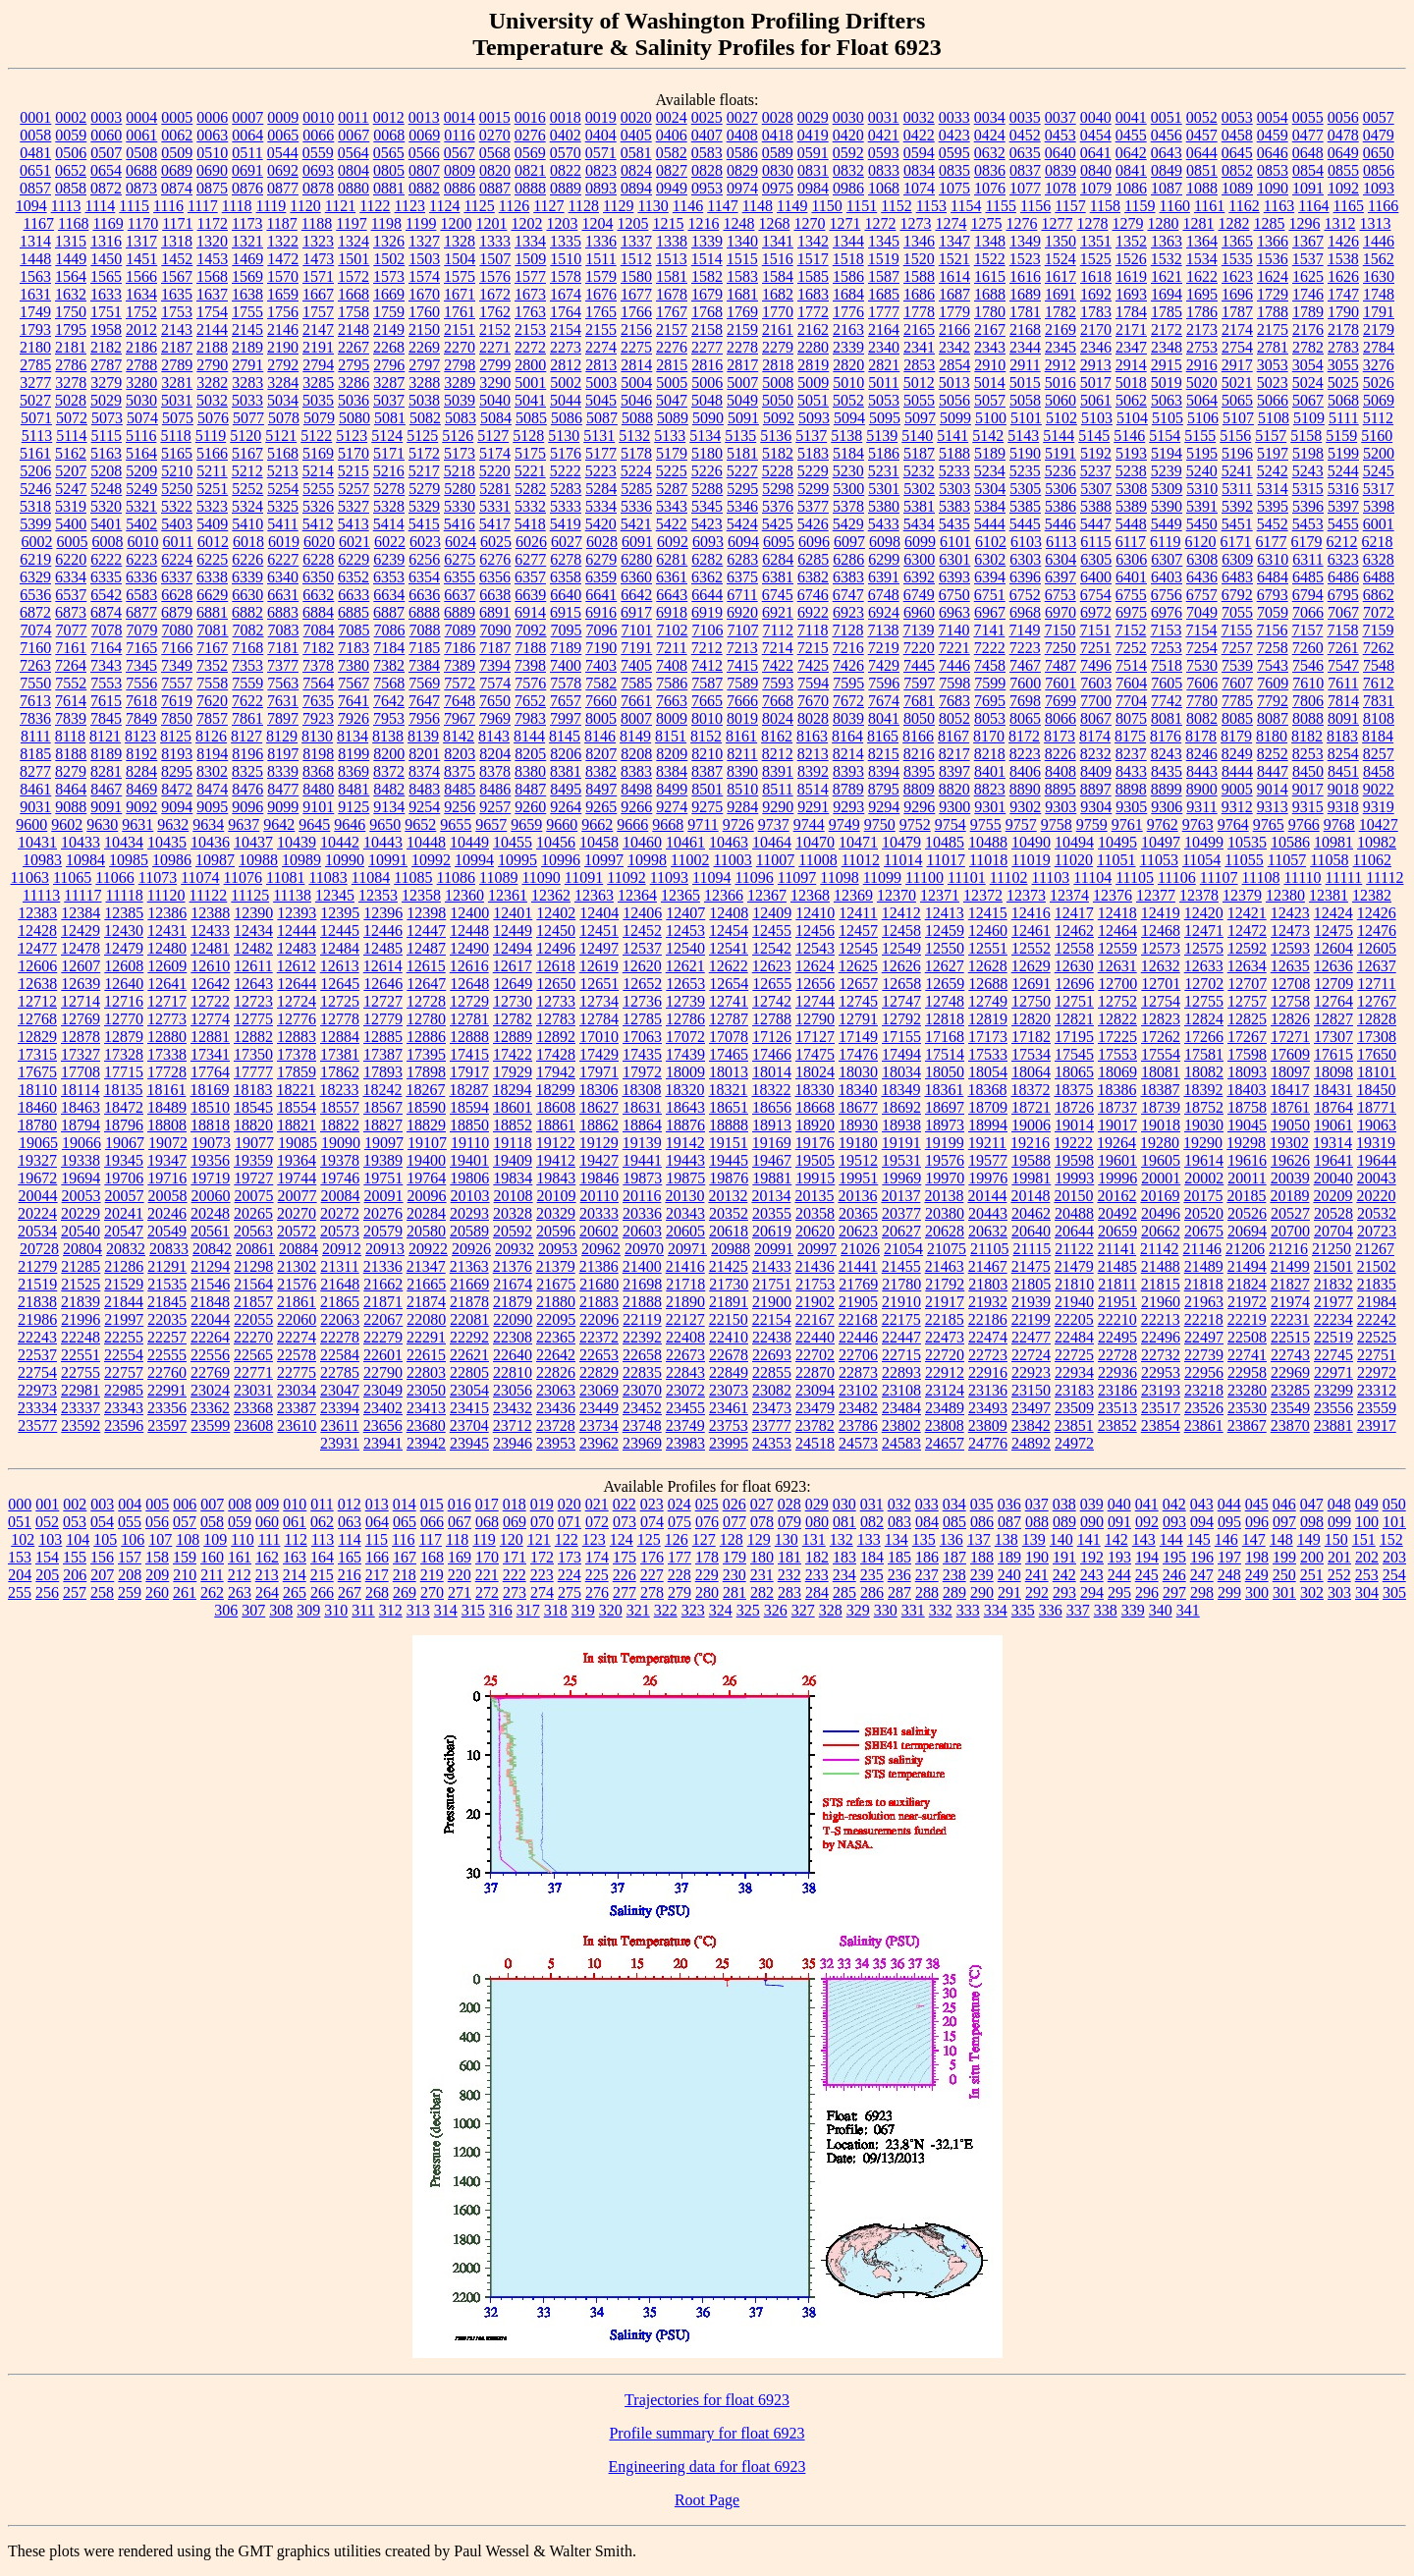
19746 (339, 1178)
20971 (687, 1248)
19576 (944, 1160)
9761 (1127, 824)
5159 (1341, 435)
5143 (1023, 435)
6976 (1166, 612)
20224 (37, 1213)
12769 (80, 1019)
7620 (212, 700)
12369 (853, 895)
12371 (939, 895)
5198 (1308, 453)
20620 (815, 1231)
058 (212, 1521)
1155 (1000, 205)
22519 (1333, 1337)
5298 (777, 488)
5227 (742, 471)
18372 (1030, 1089)
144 (1171, 1539)
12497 (599, 948)
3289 (459, 382)
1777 (883, 311)
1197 (351, 223)
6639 (530, 594)
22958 (1247, 1372)
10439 (296, 842)
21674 (512, 1284)
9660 (561, 824)
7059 (1272, 612)
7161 (70, 647)
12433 (210, 930)
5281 (495, 488)
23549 (1290, 1407)
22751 (1376, 1354)
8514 (813, 789)
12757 (1247, 1001)
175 (624, 1557)
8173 (1059, 736)
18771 (1376, 1107)
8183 (1342, 736)
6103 (1026, 541)
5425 (777, 524)
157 (129, 1557)
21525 (80, 1284)
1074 (919, 188)
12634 (1247, 966)
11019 (1030, 859)
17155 (901, 1036)
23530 (1247, 1407)
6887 (389, 612)
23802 (901, 1425)
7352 (212, 665)
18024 (815, 1072)
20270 (296, 1213)
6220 (70, 559)
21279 (37, 1266)
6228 (318, 559)
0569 (530, 152)
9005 (1237, 789)
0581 (636, 152)
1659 (283, 294)
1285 (1268, 223)
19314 (1332, 1142)
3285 (318, 382)
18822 (339, 1125)
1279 (1127, 223)
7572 (459, 683)
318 (556, 1610)
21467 (987, 1266)
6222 (106, 559)
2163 (848, 329)
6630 (247, 594)
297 (1174, 1592)
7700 (1096, 700)
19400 (426, 1160)
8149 (635, 736)
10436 (210, 842)
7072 (1378, 612)
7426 (848, 665)
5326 (318, 506)
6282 (707, 559)
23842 (1031, 1425)
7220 (919, 647)
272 (487, 1592)
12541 (728, 948)
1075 (954, 188)
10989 (301, 859)
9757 (1021, 824)
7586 (671, 683)
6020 (319, 541)
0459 (1272, 135)
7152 (1130, 630)
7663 (671, 700)
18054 (987, 1072)
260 (157, 1592)
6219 (35, 559)
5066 (1272, 400)
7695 (990, 700)
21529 (123, 1284)
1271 (844, 223)
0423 (954, 135)
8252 (1272, 753)
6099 (920, 541)
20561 (210, 1231)
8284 (141, 771)
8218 (990, 753)
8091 (1343, 718)
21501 (1333, 1266)
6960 (919, 612)
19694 (80, 1178)
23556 (1333, 1407)
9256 (459, 806)
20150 (1073, 1195)
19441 (642, 1160)
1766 (636, 311)
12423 (1290, 912)
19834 (512, 1178)
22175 (901, 1319)
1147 (722, 205)
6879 (176, 612)
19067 (124, 1142)
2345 (1060, 347)
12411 (858, 912)
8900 (1202, 789)
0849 (1166, 170)
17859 (296, 1072)
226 (624, 1574)
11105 (1134, 877)
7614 (70, 700)
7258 (1272, 647)
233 (817, 1574)
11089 (498, 877)
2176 (1308, 329)
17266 (1204, 1036)
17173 (987, 1036)
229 (707, 1574)
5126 (457, 435)
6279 (601, 559)
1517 (813, 258)
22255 (123, 1337)
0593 (883, 152)
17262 (1160, 1036)
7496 (1096, 665)
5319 (70, 506)
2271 (495, 347)
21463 (944, 1266)
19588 (1031, 1160)
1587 (883, 276)
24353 (771, 1443)
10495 (1117, 842)
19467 (771, 1160)
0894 (636, 188)
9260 (530, 806)
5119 (210, 435)
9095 (212, 806)
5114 (71, 435)
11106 (1177, 877)
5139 (881, 435)
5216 (389, 471)
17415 (469, 1054)
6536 (35, 594)
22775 (296, 1372)
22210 (1117, 1319)
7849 (141, 718)
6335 (106, 577)
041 (1147, 1504)
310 (336, 1610)
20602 (599, 1231)
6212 (1342, 541)
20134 (770, 1195)
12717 (167, 1001)
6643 (671, 594)
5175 (530, 453)
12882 (253, 1036)
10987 (215, 859)
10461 (685, 842)
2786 (70, 364)
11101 (967, 877)
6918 (671, 612)
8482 (389, 789)
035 (982, 1504)
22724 (1031, 1354)
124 (621, 1539)
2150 (424, 329)
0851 (1202, 170)
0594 (919, 152)
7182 (318, 647)
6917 (636, 612)
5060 (1060, 400)
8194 (212, 753)
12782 (512, 1019)
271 (459, 1592)
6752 (1025, 594)
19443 (685, 1160)
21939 (1031, 1301)
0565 (389, 152)
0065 (283, 135)
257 (74, 1592)
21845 (167, 1301)
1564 (70, 276)
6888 (424, 612)
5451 (1237, 524)
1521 (954, 258)
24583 (901, 1443)
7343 (106, 665)
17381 (339, 1054)
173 (569, 1557)
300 (1257, 1592)
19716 (167, 1178)
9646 (349, 824)
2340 (883, 347)
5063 (1166, 400)
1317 (141, 241)
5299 (813, 488)
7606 (1202, 683)
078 (762, 1521)
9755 (986, 824)
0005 (176, 117)
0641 (1096, 152)
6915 (565, 612)
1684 (848, 294)
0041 (1131, 117)
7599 (990, 683)
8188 (70, 753)
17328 (123, 1054)
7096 (602, 630)
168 (432, 1557)
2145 (247, 329)
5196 (1237, 453)
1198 (386, 223)
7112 (778, 630)
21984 (1376, 1301)
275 (569, 1592)
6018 (248, 541)
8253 (1308, 753)
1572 (353, 276)
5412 (318, 524)
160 (212, 1557)
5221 (530, 471)
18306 (598, 1089)
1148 (757, 205)
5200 (1378, 453)
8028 (813, 718)
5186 (883, 453)
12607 (80, 966)
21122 (1074, 1248)
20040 (1333, 1178)
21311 (339, 1266)
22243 (37, 1337)
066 (432, 1521)
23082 (771, 1390)
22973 (37, 1390)
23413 (426, 1407)
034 (954, 1504)
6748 (883, 594)
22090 (512, 1319)
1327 (424, 241)
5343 (671, 506)
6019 (283, 541)
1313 (1374, 223)
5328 (389, 506)
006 (184, 1504)
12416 (1031, 912)
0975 (777, 188)
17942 (555, 1072)
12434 (253, 930)
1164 (1313, 205)
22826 (555, 1372)
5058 (1025, 400)
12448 (469, 930)
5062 (1131, 400)
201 (1339, 1557)
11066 (114, 877)
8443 (1202, 771)
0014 (459, 117)
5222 (565, 471)
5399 (35, 524)
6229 (353, 559)
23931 (339, 1443)
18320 (684, 1089)
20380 (944, 1213)
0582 (671, 152)
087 (1009, 1521)
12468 (1160, 930)
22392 (642, 1337)
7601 (1060, 683)
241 (1037, 1574)
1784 (1131, 311)
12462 (1074, 930)
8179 (1236, 736)
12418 (1117, 912)
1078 (1060, 188)
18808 (167, 1125)
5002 (565, 382)
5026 (1378, 382)
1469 (247, 258)
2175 (1272, 329)
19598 (1074, 1160)
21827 (1290, 1284)
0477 (1308, 135)
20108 (513, 1195)
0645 (1237, 152)
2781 (1272, 347)
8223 (1025, 753)
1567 (176, 276)
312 (391, 1610)
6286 (848, 559)
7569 (424, 683)
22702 (815, 1354)
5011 (883, 382)
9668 (667, 824)
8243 (1166, 753)
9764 (1233, 824)
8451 (1343, 771)
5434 (919, 524)
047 (1312, 1504)
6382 (813, 577)
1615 (990, 276)
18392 (1203, 1089)
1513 (671, 258)
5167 (247, 453)
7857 (212, 718)
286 (872, 1592)
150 (1336, 1539)
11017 (945, 859)
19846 (599, 1178)
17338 (167, 1054)
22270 (253, 1337)
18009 (685, 1072)
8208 (636, 753)
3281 (176, 382)
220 (459, 1574)
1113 (66, 205)
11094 (711, 877)
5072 (71, 418)
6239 (389, 559)
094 (1202, 1521)
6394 (990, 577)
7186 (459, 647)
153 (19, 1557)
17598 (1247, 1054)
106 (132, 1539)
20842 (212, 1248)
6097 (849, 541)
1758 (353, 311)
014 (404, 1504)
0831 (813, 170)
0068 (389, 135)
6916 (601, 612)
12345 (334, 895)
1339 (707, 241)
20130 (684, 1195)
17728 (167, 1072)
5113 (37, 435)
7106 (708, 630)
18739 (1160, 1107)
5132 (634, 435)
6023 (425, 541)
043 (1202, 1504)
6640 (565, 594)
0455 (1131, 135)
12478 (80, 948)
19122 (555, 1142)
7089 (460, 630)
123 (594, 1539)
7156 (1271, 630)
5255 (318, 488)
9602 (66, 824)
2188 (212, 347)
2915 (1166, 364)
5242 (1272, 471)
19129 (599, 1142)
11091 (584, 877)
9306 (1166, 806)
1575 (459, 276)
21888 (642, 1301)
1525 (1096, 258)
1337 (636, 241)
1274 (950, 223)
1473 (318, 258)
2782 (1308, 347)
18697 (944, 1107)
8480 (318, 789)
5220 (495, 471)
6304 (1060, 559)
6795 (1343, 594)
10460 (642, 842)
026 (734, 1504)
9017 (1308, 789)
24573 (858, 1443)
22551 (80, 1354)
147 (1254, 1539)
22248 (80, 1337)
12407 (685, 912)
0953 (707, 188)
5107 (1238, 418)
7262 (1378, 647)
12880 (167, 1036)
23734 (599, 1425)
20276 (383, 1213)
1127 (548, 205)
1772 (813, 311)
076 (707, 1521)
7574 (495, 683)
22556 (210, 1354)
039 (1092, 1504)
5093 (814, 418)
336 (1050, 1610)
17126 (771, 1036)
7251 (1096, 647)
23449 (599, 1407)
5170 (353, 453)
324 (721, 1610)
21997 (123, 1319)
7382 (389, 665)
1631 (35, 294)
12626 (901, 966)
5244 (1343, 471)
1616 (1025, 276)
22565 (253, 1354)
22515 (1290, 1337)
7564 (318, 683)
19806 (469, 1178)
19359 (253, 1160)
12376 (1112, 895)
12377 (1155, 895)
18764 (1333, 1107)
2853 (919, 364)
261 (184, 1592)
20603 (642, 1231)
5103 (1097, 418)
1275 (986, 223)
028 (789, 1504)
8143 (494, 736)
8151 (670, 736)
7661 (636, 700)
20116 (642, 1195)
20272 (339, 1213)
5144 (1058, 435)
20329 (555, 1213)
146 (1226, 1539)
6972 (1096, 612)
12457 (858, 930)
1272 (880, 223)
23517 (1160, 1407)
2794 (318, 364)
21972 (1247, 1301)
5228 (777, 471)
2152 (495, 329)
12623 (771, 966)
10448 (426, 842)
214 (294, 1574)
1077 (1025, 188)
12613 (339, 966)
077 (734, 1521)
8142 (458, 736)
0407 (707, 135)
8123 (140, 736)
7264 (70, 665)
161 (239, 1557)
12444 (296, 930)
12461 (1031, 930)
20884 (298, 1248)
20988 (730, 1248)
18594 (469, 1107)
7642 (389, 700)
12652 (642, 983)
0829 (742, 170)
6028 (602, 541)
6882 (247, 612)
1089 (1237, 188)
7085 (354, 630)
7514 (1131, 665)
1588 (919, 276)
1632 (70, 294)
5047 (671, 400)
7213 (742, 647)
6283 (742, 559)
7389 (459, 665)
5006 (707, 382)
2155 (601, 329)
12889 (512, 1036)
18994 (987, 1125)
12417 (1074, 912)
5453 (1308, 524)
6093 (708, 541)
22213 (1160, 1319)
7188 (530, 647)
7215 (813, 647)
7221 (954, 647)
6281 (671, 559)
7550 (35, 683)
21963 (1204, 1301)
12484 (339, 948)
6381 (777, 577)
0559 (318, 152)
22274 (296, 1337)
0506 (70, 152)
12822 (1117, 1019)
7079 (142, 630)
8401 (990, 771)
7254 (1202, 647)
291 (1009, 1592)
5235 (1025, 471)
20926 (471, 1248)
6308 (1202, 559)
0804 (353, 170)
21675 (555, 1284)
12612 (296, 966)
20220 (1375, 1195)
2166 (954, 329)
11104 (1092, 877)
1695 (1202, 294)
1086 (1131, 188)
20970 (644, 1248)
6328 (1378, 559)
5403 (176, 524)
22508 (1247, 1337)
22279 (383, 1337)
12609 (167, 966)
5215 (353, 471)
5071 (36, 418)
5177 (601, 453)
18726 (1074, 1107)
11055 (1243, 859)
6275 (459, 559)
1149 (792, 205)
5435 (954, 524)
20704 (1333, 1231)
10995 (517, 859)
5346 (742, 506)
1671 (459, 294)
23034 (296, 1390)
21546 (210, 1284)
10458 (599, 842)
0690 (212, 170)
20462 (1031, 1213)
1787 (1237, 311)
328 (831, 1610)
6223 (141, 559)
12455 (771, 930)
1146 (688, 205)
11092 (626, 877)
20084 (340, 1195)
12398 (426, 912)
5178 (636, 453)
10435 (167, 842)
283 (789, 1592)
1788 (1272, 311)
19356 (210, 1160)
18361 (943, 1089)
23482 (858, 1407)
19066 (81, 1142)
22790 (383, 1372)
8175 (1130, 736)
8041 (883, 718)
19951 (858, 1178)
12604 (1333, 948)
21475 (1031, 1266)
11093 (669, 877)
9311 (1201, 806)
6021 (354, 541)
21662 (383, 1284)
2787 (106, 364)
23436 (555, 1407)
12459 (944, 930)
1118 (237, 205)
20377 (901, 1213)
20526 (1247, 1213)
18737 (1117, 1107)
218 (404, 1574)
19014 (1074, 1125)
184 (872, 1557)
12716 (123, 1001)
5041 (530, 400)
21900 (771, 1301)
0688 (141, 170)
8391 (777, 771)
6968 (1025, 612)
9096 (247, 806)
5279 (424, 488)
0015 (495, 117)
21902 (815, 1301)
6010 (142, 541)
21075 (946, 1248)
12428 (37, 930)
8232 (1096, 753)
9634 (208, 824)
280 (707, 1592)
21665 (426, 1284)
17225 (1117, 1036)
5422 (671, 524)
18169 (209, 1089)
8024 (777, 718)
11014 (903, 859)
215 (322, 1574)
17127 (815, 1036)
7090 (496, 630)
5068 (1343, 400)
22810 (512, 1372)
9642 (279, 824)
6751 (990, 594)
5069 (1378, 400)
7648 (459, 700)
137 (979, 1539)
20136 (857, 1195)
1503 (424, 258)
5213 (283, 471)
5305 (1025, 488)
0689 (176, 170)
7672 (848, 700)
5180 (707, 453)
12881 (210, 1036)
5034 (283, 400)
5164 (141, 453)
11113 (41, 895)
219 (432, 1574)
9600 (31, 824)
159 (184, 1557)
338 (1105, 1610)
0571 (601, 152)
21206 (1245, 1248)
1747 (1343, 294)
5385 (1025, 506)
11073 (157, 877)
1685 (883, 294)
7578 (565, 683)
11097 (797, 877)
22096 (599, 1319)
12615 (426, 966)
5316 (1343, 488)
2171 (1131, 329)
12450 (555, 930)
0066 (318, 135)
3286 (353, 382)
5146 (1129, 435)
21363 (469, 1266)
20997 (817, 1248)
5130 (563, 435)
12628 (987, 966)
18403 (1246, 1089)
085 (954, 1521)
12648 (469, 983)
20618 (728, 1231)
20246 (167, 1213)
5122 (316, 435)
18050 (944, 1072)
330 (885, 1610)
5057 (990, 400)
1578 (565, 276)
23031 (253, 1390)
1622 (1202, 276)
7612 (1378, 683)
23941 (383, 1443)
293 (1064, 1592)
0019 (601, 117)
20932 (514, 1248)
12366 (723, 895)
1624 (1272, 276)
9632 (173, 824)
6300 (919, 559)
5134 (705, 435)
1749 (35, 311)
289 (954, 1592)
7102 (672, 630)
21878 (469, 1301)
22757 (123, 1372)
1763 (530, 311)
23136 (987, 1390)
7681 (919, 700)
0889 (565, 188)
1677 (636, 294)
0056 (1343, 117)
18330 (814, 1089)
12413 (944, 912)
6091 (637, 541)
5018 (1131, 382)
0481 (35, 152)
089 (1064, 1521)
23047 (339, 1390)
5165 (176, 453)
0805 (389, 170)
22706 (858, 1354)
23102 (858, 1390)
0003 (106, 117)
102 (22, 1539)
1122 (374, 205)
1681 (742, 294)
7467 (1025, 665)
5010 (848, 382)
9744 (809, 824)
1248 (738, 223)
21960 (1160, 1301)
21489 (1204, 1266)
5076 (213, 418)
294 (1092, 1592)
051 (19, 1521)
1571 (318, 276)
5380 (883, 506)
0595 (954, 152)
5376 (777, 506)
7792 (1272, 700)
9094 (176, 806)
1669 (389, 294)
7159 (1377, 630)
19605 (1160, 1160)
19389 (383, 1160)
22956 (1204, 1372)
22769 (210, 1372)
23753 (728, 1425)
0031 (883, 117)
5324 (247, 506)
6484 (1272, 577)
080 (817, 1521)
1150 (826, 205)
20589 (469, 1231)
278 (652, 1592)
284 (817, 1592)
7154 (1201, 630)
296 (1147, 1592)
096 (1257, 1521)
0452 (1025, 135)
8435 (1166, 771)
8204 (495, 753)
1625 (1308, 276)
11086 (456, 877)
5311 (1237, 488)
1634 (141, 294)
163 (294, 1557)
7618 (141, 700)
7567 (353, 683)
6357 (530, 577)
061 (294, 1521)
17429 (599, 1054)
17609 (1290, 1054)
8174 (1095, 736)
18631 (642, 1107)
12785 (642, 1019)
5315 (1308, 488)
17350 (253, 1054)
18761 (1290, 1107)
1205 (632, 223)
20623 (858, 1231)
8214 (848, 753)
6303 (1025, 559)
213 (267, 1574)
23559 (1376, 1407)
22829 (599, 1372)
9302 (1025, 806)
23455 (685, 1407)
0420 (848, 135)
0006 (212, 117)
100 (1367, 1521)
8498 (636, 789)
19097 (384, 1142)
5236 (1060, 471)
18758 (1247, 1107)
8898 (1131, 789)
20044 (38, 1195)
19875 (685, 1178)
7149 (1024, 630)
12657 (858, 983)
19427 (599, 1160)
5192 (1096, 453)
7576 (530, 683)
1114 (99, 205)
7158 (1342, 630)
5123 (351, 435)
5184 (848, 453)
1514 (707, 258)
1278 (1092, 223)
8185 (35, 753)
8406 (1025, 771)
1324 (353, 241)
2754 (1237, 347)
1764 (565, 311)
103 (50, 1539)
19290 (1203, 1142)
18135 (122, 1089)
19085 (297, 1142)
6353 (389, 577)
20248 (210, 1213)
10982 (1376, 842)
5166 (212, 453)
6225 (212, 559)
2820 (848, 364)
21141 (1117, 1248)
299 (1229, 1592)
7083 (283, 630)
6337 (176, 577)
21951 (1117, 1301)
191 (1064, 1557)
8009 (671, 718)
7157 (1307, 630)
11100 (924, 877)
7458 (990, 665)
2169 (1060, 329)
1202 (526, 223)
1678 (671, 294)
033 (927, 1504)
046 (1284, 1504)
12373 (1026, 895)
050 (1394, 1504)
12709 (1333, 983)
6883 (283, 612)
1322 (283, 241)
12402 (555, 912)
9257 (495, 806)
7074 (36, 630)
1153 (931, 205)
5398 (1378, 506)
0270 (495, 135)
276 (597, 1592)
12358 (421, 895)
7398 (530, 665)
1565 (106, 276)
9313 (1272, 806)
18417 (1289, 1089)
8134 (352, 736)
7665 (707, 700)
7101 (637, 630)
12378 (1199, 895)
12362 (551, 895)
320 (611, 1610)
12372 (983, 895)
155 (74, 1557)
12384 (80, 912)
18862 (599, 1125)
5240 (1202, 471)
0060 (106, 135)
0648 (1308, 152)
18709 (987, 1107)
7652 (530, 700)
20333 (599, 1213)
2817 (742, 364)
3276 (1378, 364)
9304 (1096, 806)
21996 (80, 1319)
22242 (1376, 1319)
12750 (1031, 1001)
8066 (1060, 718)
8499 (671, 789)
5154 (1164, 435)
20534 (37, 1231)
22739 (1204, 1354)
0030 (848, 117)
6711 (742, 594)
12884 (339, 1036)
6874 (106, 612)
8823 (990, 789)
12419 (1160, 912)
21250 (1331, 1248)
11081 (285, 877)
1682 (777, 294)
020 (569, 1504)
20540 (80, 1231)
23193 (1160, 1390)
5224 (636, 471)
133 (869, 1539)
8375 (459, 771)
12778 (339, 1019)
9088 (70, 806)
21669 (469, 1284)
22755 (80, 1372)
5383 (954, 506)
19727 (253, 1178)
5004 (636, 382)
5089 (672, 418)
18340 (857, 1089)
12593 (1290, 948)
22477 (1031, 1337)
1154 (966, 205)
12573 (1160, 948)
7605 (1166, 683)
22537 (37, 1354)
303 (1339, 1592)
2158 (707, 329)
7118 (812, 630)
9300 (954, 806)
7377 (283, 665)
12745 (858, 1001)
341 (1188, 1610)
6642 (636, 594)
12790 (815, 1019)
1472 (283, 258)
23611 (339, 1425)
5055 (919, 400)
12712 (37, 1001)
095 (1229, 1521)
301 (1284, 1592)
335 (1023, 1610)
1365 (1237, 241)
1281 (1198, 223)
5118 (175, 435)
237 (927, 1574)
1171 (177, 223)
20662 (1160, 1231)
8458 (1378, 771)
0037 (1060, 117)
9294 (883, 806)
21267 (1374, 1248)
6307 (1166, 559)
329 (858, 1610)
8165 (882, 736)
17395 (426, 1054)
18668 (815, 1107)
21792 (944, 1284)
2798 (459, 364)
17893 (383, 1072)
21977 (1333, 1301)
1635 (176, 294)
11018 (988, 859)
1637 (212, 294)
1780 (990, 311)
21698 (642, 1284)
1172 (212, 223)
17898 (426, 1072)
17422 (512, 1054)
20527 (1290, 1213)
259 (129, 1592)
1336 (601, 241)
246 (1174, 1574)
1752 (141, 311)
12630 (1074, 966)
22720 (944, 1354)
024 (679, 1504)
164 (322, 1557)
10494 (1074, 842)
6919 (707, 612)
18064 (1031, 1072)
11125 (250, 895)
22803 (426, 1372)
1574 (424, 276)
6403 (1166, 577)
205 (47, 1574)
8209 (671, 753)
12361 (507, 895)
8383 (636, 771)
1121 (340, 205)
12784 (599, 1019)
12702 (1204, 983)
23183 (1074, 1390)
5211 (211, 471)
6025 (496, 541)
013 (377, 1504)
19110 (470, 1142)
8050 (919, 718)
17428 (555, 1054)
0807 (424, 170)
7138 (882, 630)
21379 (555, 1266)
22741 (1247, 1354)
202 (1367, 1557)
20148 (1030, 1195)
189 (1009, 1557)
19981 (1031, 1178)
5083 (460, 418)
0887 (495, 188)
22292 (469, 1337)
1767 (671, 311)
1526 (1131, 258)
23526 (1204, 1407)
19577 (987, 1160)
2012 (141, 329)
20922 (428, 1248)
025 (707, 1504)
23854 (1160, 1425)
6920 (742, 612)
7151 (1095, 630)
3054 (1308, 364)
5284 (601, 488)
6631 (283, 594)
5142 (988, 435)
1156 (1035, 205)
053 (74, 1521)
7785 (1237, 700)
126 (676, 1539)
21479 (1074, 1266)
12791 (858, 1019)
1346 (919, 241)
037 (1037, 1504)
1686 (919, 294)
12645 (339, 983)
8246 (1202, 753)
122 (566, 1539)
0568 (495, 152)
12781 (469, 1019)
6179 (1307, 541)
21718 (685, 1284)
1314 (35, 241)
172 (542, 1557)
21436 (815, 1266)
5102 (1061, 418)
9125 (353, 806)
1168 (73, 223)
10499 (1204, 842)
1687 (954, 294)
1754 (212, 311)
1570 (283, 276)
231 (762, 1574)
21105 (989, 1248)
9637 (243, 824)
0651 (35, 170)
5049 (742, 400)
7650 (495, 700)
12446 (383, 930)
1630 (1378, 276)
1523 (1025, 258)
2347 (1131, 347)
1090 (1272, 188)
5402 (141, 524)
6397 (1060, 577)
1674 (565, 294)
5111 (1344, 418)
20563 (253, 1231)
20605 (685, 1231)
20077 (297, 1195)
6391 (883, 577)
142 (1116, 1539)
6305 (1096, 559)
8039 (848, 718)
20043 (1376, 1178)
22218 (1204, 1319)
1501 (353, 258)
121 (539, 1539)
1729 (1272, 294)
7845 (106, 718)
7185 (424, 647)
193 (1119, 1557)
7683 (954, 700)
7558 (212, 683)
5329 (424, 506)
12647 (426, 983)
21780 (901, 1284)
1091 (1308, 188)
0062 (176, 135)
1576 (495, 276)
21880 (555, 1301)
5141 (952, 435)
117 (430, 1539)
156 (102, 1557)
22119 (642, 1319)
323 (693, 1610)
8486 (495, 789)
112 (295, 1539)
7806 (1308, 700)
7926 (353, 718)
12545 (858, 948)
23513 (1117, 1407)
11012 (861, 859)
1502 (389, 258)
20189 (1289, 1195)
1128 (584, 205)
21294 (210, 1266)
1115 (134, 205)
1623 (1237, 276)
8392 (813, 771)
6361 (671, 577)
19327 (37, 1160)
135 (924, 1539)
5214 (318, 471)
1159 (1139, 205)
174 (597, 1557)
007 (212, 1504)
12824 (1204, 1019)
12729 (469, 1001)
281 (734, 1592)
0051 (1166, 117)
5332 (530, 506)
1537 (1308, 258)
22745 (1333, 1354)
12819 (987, 1019)
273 (514, 1592)
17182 (1031, 1036)
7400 (565, 665)
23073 (728, 1390)
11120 (166, 895)
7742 (1166, 700)
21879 (512, 1301)
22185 (944, 1319)
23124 (944, 1390)
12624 (815, 966)
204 (19, 1574)
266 (322, 1592)
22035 (167, 1319)
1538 (1343, 258)
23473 (771, 1407)
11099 (882, 877)
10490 (1031, 842)
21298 (253, 1266)
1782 (1060, 311)
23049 (383, 1390)
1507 (495, 258)
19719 (210, 1178)
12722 (210, 1001)
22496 (1160, 1337)
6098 (884, 541)
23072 (685, 1390)
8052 (954, 718)
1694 (1166, 294)
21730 (728, 1284)
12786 (685, 1019)
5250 (176, 488)
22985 (123, 1390)
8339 (283, 771)
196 (1202, 1557)
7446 (954, 665)
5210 (176, 471)
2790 (212, 364)
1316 (106, 241)
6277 (530, 559)
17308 (1376, 1036)
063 (349, 1521)
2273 (565, 347)
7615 (106, 700)
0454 (1096, 135)
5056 (954, 400)
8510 (742, 789)
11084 (371, 877)
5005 (671, 382)
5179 (671, 453)
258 (102, 1592)
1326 (389, 241)
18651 (728, 1107)
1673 (530, 294)
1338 (671, 241)
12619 (599, 966)
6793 (1272, 594)
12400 (469, 912)
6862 (1378, 594)
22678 (728, 1354)
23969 (642, 1443)
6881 (212, 612)
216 (349, 1574)
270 (432, 1592)
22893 (901, 1372)
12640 (123, 983)
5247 (70, 488)
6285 (813, 559)
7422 (777, 665)
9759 (1092, 824)
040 (1119, 1504)
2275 (636, 347)
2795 (353, 364)
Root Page (707, 2500)
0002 (70, 117)
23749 (685, 1425)
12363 (594, 895)
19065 (38, 1142)
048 (1339, 1504)
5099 (955, 418)
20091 (384, 1195)
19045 (1247, 1125)
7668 (777, 700)
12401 (512, 912)
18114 (80, 1089)
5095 (884, 418)
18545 (253, 1107)
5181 (742, 453)
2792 (283, 364)
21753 (815, 1284)
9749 (844, 824)
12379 (1242, 895)
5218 (459, 471)
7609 (1272, 683)
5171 (389, 453)
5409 (212, 524)
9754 (950, 824)
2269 (424, 347)
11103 (1051, 877)
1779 (954, 311)
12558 (1074, 948)
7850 (176, 718)
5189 (990, 453)
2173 (1202, 329)
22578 (296, 1354)
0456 (1166, 135)
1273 (915, 223)
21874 (426, 1301)
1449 (70, 258)
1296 (1304, 223)
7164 (106, 647)
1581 (671, 276)
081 (844, 1521)
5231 (883, 471)
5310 (1202, 488)
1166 (1383, 205)
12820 (1031, 1019)
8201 (424, 753)
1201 (491, 223)
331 (913, 1610)
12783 (555, 1019)
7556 (141, 683)
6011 (177, 541)
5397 (1343, 506)
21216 (1288, 1248)
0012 (389, 117)
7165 (141, 647)
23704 (469, 1425)
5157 (1270, 435)
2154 (565, 329)
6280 (636, 559)
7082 (248, 630)
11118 (123, 895)
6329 (35, 577)
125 (649, 1539)
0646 (1272, 152)
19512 (858, 1160)
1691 (1060, 294)
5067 (1308, 400)
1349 (1025, 241)
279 (679, 1592)
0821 (530, 170)
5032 (212, 400)
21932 (987, 1301)
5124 (387, 435)
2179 (1378, 329)
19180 (858, 1142)
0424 (990, 135)
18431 (1332, 1089)
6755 (1131, 594)
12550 (944, 948)
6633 (353, 594)
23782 (815, 1425)
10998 (647, 859)
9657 (491, 824)
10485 (944, 842)
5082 (425, 418)
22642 (555, 1354)
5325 (283, 506)
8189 (106, 753)
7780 (1202, 700)
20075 (254, 1195)
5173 (459, 453)
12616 (469, 966)
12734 (599, 1001)
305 (1394, 1592)
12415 (987, 912)
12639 (80, 983)
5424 (742, 524)
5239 (1166, 471)
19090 (340, 1142)
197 (1229, 1557)
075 (679, 1521)
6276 (495, 559)
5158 (1306, 435)
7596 (883, 683)
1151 (861, 205)
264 (267, 1592)
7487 (1060, 665)
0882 (424, 188)
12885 (383, 1036)
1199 (421, 223)
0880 (353, 188)
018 (514, 1504)
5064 (1202, 400)
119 (483, 1539)
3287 (389, 382)
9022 (1378, 789)
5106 (1203, 418)
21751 (771, 1284)
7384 (424, 665)
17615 (1333, 1054)
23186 (1117, 1390)
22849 (728, 1372)
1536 (1272, 258)
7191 (636, 647)
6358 (565, 577)
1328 (459, 241)
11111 (1344, 877)
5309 (1166, 488)
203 (1394, 1557)
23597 (167, 1425)
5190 (1025, 453)
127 (704, 1539)
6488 (1378, 577)
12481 (210, 948)
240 (1009, 1574)
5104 (1132, 418)
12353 (378, 895)
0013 (424, 117)
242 (1064, 1574)
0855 (1343, 170)
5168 (283, 453)
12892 (555, 1036)
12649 (512, 983)
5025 (1343, 382)
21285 (80, 1266)
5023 (1272, 382)
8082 (1202, 718)
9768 (1339, 824)
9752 (915, 824)
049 (1367, 1504)
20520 (1204, 1213)
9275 (707, 806)
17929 (512, 1072)
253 (1367, 1574)
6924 (883, 612)
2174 (1237, 329)
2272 (530, 347)
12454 (728, 930)
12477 (37, 948)
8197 (283, 753)
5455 (1343, 524)
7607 (1237, 683)
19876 (728, 1178)
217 (377, 1574)
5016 (1060, 382)
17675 (37, 1072)
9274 (671, 806)
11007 (775, 859)
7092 (531, 630)
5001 (530, 382)
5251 (212, 488)
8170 (989, 736)
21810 (1074, 1284)
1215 (667, 223)
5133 (669, 435)
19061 (1333, 1125)
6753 (1060, 594)
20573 (339, 1231)
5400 (70, 524)
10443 (383, 842)
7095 (566, 630)
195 (1174, 1557)
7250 (1060, 647)
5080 (354, 418)
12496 (555, 948)
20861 (255, 1248)
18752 (1204, 1107)
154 (47, 1557)
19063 (1376, 1125)
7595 (848, 683)
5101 (1026, 418)
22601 (383, 1354)
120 (511, 1539)
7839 (70, 718)
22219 (1247, 1319)
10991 (388, 859)
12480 (167, 948)
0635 (1025, 152)
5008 (777, 382)
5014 (990, 382)
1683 (813, 294)
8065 (1025, 718)
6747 (848, 594)
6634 (389, 594)
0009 (283, 117)
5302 (919, 488)
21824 (1247, 1284)
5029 (106, 400)
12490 (469, 948)
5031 (176, 400)
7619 (176, 700)
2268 (389, 347)
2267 (353, 347)
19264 (1116, 1142)
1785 (1166, 311)
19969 (901, 1178)
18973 (944, 1125)
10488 (987, 842)
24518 (815, 1443)
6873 (70, 612)
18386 (1116, 1089)
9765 (1268, 824)
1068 (883, 188)
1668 (353, 294)
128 (731, 1539)
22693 (771, 1354)
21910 (901, 1301)
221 (487, 1574)
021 (597, 1504)
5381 (919, 506)
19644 (1376, 1160)
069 (514, 1521)
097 (1284, 1521)
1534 (1202, 258)
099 (1339, 1521)
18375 (1073, 1089)
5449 (1166, 524)
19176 (815, 1142)
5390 (1166, 506)
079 (789, 1521)
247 (1202, 1574)
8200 (389, 753)
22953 (1160, 1372)
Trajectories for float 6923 (707, 2399)
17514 (944, 1054)
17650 (1376, 1054)
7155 (1236, 630)
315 (473, 1610)
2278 (742, 347)
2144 (212, 329)
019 (542, 1504)
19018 (1160, 1125)
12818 (944, 1019)
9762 (1162, 824)
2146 (283, 329)
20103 (470, 1195)
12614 (383, 966)
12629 (1031, 966)
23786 (858, 1425)
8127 (246, 736)
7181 (283, 647)
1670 (424, 294)
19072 (168, 1142)
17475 (815, 1054)
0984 (813, 188)
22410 (728, 1337)
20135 (814, 1195)
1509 (530, 258)
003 (102, 1504)
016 (459, 1504)
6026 (531, 541)
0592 (848, 152)
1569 (247, 276)
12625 (858, 966)
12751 (1074, 1001)
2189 (247, 347)
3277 (35, 382)
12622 (728, 966)
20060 (211, 1195)
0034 (990, 117)
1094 (31, 205)
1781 (1025, 311)
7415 (742, 665)
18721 (1031, 1107)
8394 (883, 771)
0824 (636, 170)
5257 (353, 488)
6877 (141, 612)
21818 (1204, 1284)
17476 (858, 1054)
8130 (317, 736)
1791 (1378, 311)
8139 (423, 736)
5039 (459, 400)
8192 (141, 753)
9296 (919, 806)
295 (1119, 1592)
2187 (176, 347)
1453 (212, 258)
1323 (318, 241)
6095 (778, 541)
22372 (599, 1337)
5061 (1096, 400)
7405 (636, 665)
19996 (1117, 1178)
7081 (213, 630)
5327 (353, 506)
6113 (1061, 541)
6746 (813, 594)
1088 (1202, 188)
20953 (557, 1248)
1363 (1166, 241)
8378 (495, 771)
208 (129, 1574)
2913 (1096, 364)
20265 (253, 1213)
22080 (426, 1319)
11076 (243, 877)
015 (432, 1504)
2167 (990, 329)
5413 (353, 524)
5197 (1272, 453)
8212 (777, 753)
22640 (512, 1354)
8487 (530, 789)
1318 (176, 241)
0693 (318, 170)
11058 (1329, 859)
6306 (1131, 559)
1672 (495, 294)
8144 (529, 736)
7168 (247, 647)
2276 (671, 347)
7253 (1166, 647)
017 (487, 1504)
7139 (918, 630)
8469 (141, 789)
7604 (1131, 683)
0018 (565, 117)
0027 (742, 117)
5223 (601, 471)
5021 (1237, 382)
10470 (815, 842)
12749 (987, 1001)
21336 (383, 1266)
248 (1229, 1574)
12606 (37, 966)
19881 (771, 1178)
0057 (1378, 117)
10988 (258, 859)
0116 (459, 135)
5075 (177, 418)
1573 (389, 276)
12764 (1333, 1001)
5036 (353, 400)
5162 (70, 453)
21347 (426, 1266)
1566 (141, 276)
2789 (176, 364)
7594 (813, 683)
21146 (1202, 1248)
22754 (37, 1372)
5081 (390, 418)
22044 (210, 1319)
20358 (815, 1213)
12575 (1204, 948)
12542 (771, 948)
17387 (383, 1054)
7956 (424, 718)
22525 (1376, 1337)
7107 (743, 630)
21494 (1247, 1266)
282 (762, 1592)
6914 (530, 612)
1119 (271, 205)
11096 (753, 877)
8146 (600, 736)
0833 (883, 170)
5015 (1025, 382)
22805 (469, 1372)
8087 (1272, 718)
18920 (815, 1125)
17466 (771, 1054)
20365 (858, 1213)
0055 (1308, 117)
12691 (1031, 983)
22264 (210, 1337)
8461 (35, 789)
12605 (1376, 948)
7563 (283, 683)
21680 (599, 1284)
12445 (339, 930)
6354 (424, 577)
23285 (1290, 1390)
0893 (601, 188)
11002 (690, 859)
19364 (296, 1160)
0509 (176, 152)
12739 (685, 1001)
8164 (847, 736)
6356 (495, 577)
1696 (1237, 294)
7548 (1378, 665)
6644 (707, 594)
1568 (212, 276)
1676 (601, 294)
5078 (283, 418)
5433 (883, 524)
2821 (883, 364)
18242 (382, 1089)
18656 (771, 1107)
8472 (176, 789)
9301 (990, 806)
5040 (495, 400)
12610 (210, 966)
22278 (339, 1337)
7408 (671, 665)
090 (1092, 1521)
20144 (986, 1195)
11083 (327, 877)
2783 (1343, 347)
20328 (512, 1213)
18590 (426, 1107)
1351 (1096, 241)
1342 (813, 241)
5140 (917, 435)
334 (995, 1610)
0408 (742, 135)
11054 (1201, 859)
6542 (106, 594)
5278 (389, 488)
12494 (512, 948)
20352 (728, 1213)
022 (624, 1504)
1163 (1279, 205)
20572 (296, 1231)
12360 (464, 895)
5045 (601, 400)
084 (927, 1521)
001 (47, 1504)
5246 (35, 488)
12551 (987, 948)
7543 (1272, 665)
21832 (1333, 1284)
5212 (247, 471)
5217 (424, 471)
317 (528, 1610)
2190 (283, 347)
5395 (1272, 506)
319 (583, 1610)
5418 (530, 524)
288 (927, 1592)
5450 (1202, 524)
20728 (39, 1248)
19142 (685, 1142)
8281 (106, 771)
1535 (1237, 258)
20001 (1160, 1178)
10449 (469, 842)
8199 (353, 753)
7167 (212, 647)
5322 (176, 506)
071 (569, 1521)
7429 (883, 665)
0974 (742, 188)
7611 (1343, 683)
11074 (200, 877)
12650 (555, 983)
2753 (1202, 347)
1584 (777, 276)
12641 (167, 983)
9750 (880, 824)
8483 (424, 789)
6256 (424, 559)
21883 (599, 1301)
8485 (459, 789)
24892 (1031, 1443)
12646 (383, 983)
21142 (1159, 1248)
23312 (1376, 1390)
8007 (636, 718)
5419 (565, 524)
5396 (1308, 506)
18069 (1117, 1072)
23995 (728, 1443)
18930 (858, 1125)
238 (954, 1574)
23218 (1204, 1390)
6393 (954, 577)
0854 (1308, 170)
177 (679, 1557)
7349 (176, 665)
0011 (353, 117)
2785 (35, 364)
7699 (1060, 700)
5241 (1237, 471)
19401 (469, 1160)
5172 (424, 453)
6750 (954, 594)
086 (982, 1521)
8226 (1060, 753)
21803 (987, 1284)
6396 (1025, 577)
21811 (1117, 1284)
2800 (530, 364)
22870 (815, 1372)
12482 (253, 948)
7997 (565, 718)
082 (872, 1521)
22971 (1333, 1372)
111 (269, 1539)
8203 (459, 753)
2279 (777, 347)
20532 (1376, 1213)
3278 (70, 382)
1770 (777, 311)
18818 (210, 1125)
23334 (37, 1407)
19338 (80, 1160)
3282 (212, 382)
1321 (247, 241)
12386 (167, 912)
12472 (1247, 930)
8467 (106, 789)
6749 (919, 594)
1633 (106, 294)
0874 (176, 188)
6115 (1095, 541)
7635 (318, 700)
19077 (254, 1142)
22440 (815, 1337)
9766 (1304, 824)
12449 (512, 930)
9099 (283, 806)
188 (982, 1557)
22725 (1074, 1354)
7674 (883, 700)
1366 (1272, 241)
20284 (426, 1213)
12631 (1117, 966)
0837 (1025, 170)
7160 (35, 647)
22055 (253, 1319)
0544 (283, 152)
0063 (212, 135)
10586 (1290, 842)
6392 (919, 577)
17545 (1074, 1054)
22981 (80, 1390)
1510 (565, 258)
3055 (1343, 364)
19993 (1074, 1178)
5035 (318, 400)
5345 (707, 506)
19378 (339, 1160)
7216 (848, 647)
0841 (1131, 170)
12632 (1160, 966)
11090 (540, 877)
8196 (247, 753)
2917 (1237, 364)
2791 (247, 364)
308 (281, 1610)
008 (239, 1504)
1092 (1343, 188)
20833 (169, 1248)
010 (294, 1504)
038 (1064, 1504)
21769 (858, 1284)
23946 (512, 1443)
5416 (459, 524)
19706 (123, 1178)
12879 (123, 1036)
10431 (37, 842)
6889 (459, 612)
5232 (919, 471)
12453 (685, 930)
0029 (813, 117)
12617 (512, 966)
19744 (296, 1178)
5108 (1273, 418)
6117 (1130, 541)
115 (376, 1539)
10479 (901, 842)
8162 (776, 736)
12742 (771, 1001)
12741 (728, 1001)
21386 (599, 1266)
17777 (253, 1072)
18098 (1333, 1072)
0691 (247, 170)
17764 (210, 1072)
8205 (530, 753)
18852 (512, 1125)
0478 (1343, 135)
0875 (212, 188)
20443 (987, 1213)
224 (569, 1574)
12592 (1247, 948)
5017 (1096, 382)
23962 (599, 1443)
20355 (771, 1213)
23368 (253, 1407)
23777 (771, 1425)
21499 (1290, 1266)
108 (187, 1539)
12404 (599, 912)
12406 (642, 912)
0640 (1060, 152)
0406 (671, 135)
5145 (1094, 435)
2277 (707, 347)
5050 (777, 400)
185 (899, 1557)
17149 (858, 1036)
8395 (919, 771)
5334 (601, 506)
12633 (1204, 966)
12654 (728, 983)
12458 (901, 930)
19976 (987, 1178)
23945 (469, 1443)
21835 (1376, 1284)
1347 (954, 241)
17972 (642, 1072)
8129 (282, 736)
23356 (167, 1407)
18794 (80, 1125)
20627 (901, 1231)
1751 (106, 311)
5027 (35, 400)
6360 (636, 577)
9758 (1056, 824)
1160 (1175, 205)
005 (157, 1504)
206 (74, 1574)
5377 (813, 506)
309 (308, 1610)
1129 (618, 205)
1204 (597, 223)
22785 (339, 1372)
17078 (728, 1036)
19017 (1117, 1125)
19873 (642, 1178)
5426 (813, 524)
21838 (37, 1301)
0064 (247, 135)
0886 (459, 188)
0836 (990, 170)
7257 (1237, 647)
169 (459, 1557)
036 (1009, 1504)
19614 (1204, 1160)
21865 (339, 1301)
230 (734, 1574)
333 (968, 1610)
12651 (599, 983)
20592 (512, 1231)
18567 (383, 1107)
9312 (1237, 806)
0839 (1060, 170)
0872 (106, 188)
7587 (707, 683)
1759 (389, 311)
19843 (555, 1178)
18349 (900, 1089)
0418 (777, 135)
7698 (1025, 700)
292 (1037, 1592)
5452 (1272, 524)
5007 (742, 382)
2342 (954, 347)
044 (1229, 1504)
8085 (1237, 718)
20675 (1204, 1231)
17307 (1333, 1036)
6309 (1237, 559)
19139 (642, 1142)
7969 (495, 718)
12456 (815, 930)
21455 (901, 1266)
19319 (1375, 1142)
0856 (1378, 170)
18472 (123, 1107)
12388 (210, 912)
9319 (1378, 806)
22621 (469, 1354)
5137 (811, 435)
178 (707, 1557)
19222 (1073, 1142)
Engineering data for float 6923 (707, 2466)
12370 (896, 895)
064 (377, 1521)
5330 (459, 506)
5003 (601, 382)
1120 (305, 205)
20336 (642, 1213)
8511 (777, 789)
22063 (339, 1319)
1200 (455, 223)
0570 (565, 152)
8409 (1096, 771)
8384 (671, 771)
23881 (1333, 1425)
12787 (728, 1019)
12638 (37, 983)
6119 (1165, 541)
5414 (389, 524)
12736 (642, 1001)
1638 (247, 294)
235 (872, 1574)
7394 (495, 665)
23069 (599, 1390)
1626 (1343, 276)
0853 (1272, 170)
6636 (424, 594)
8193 (176, 753)
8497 (601, 789)
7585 (636, 683)
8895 (1060, 789)
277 (624, 1592)
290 (982, 1592)
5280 (459, 488)
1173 (247, 223)
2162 (813, 329)
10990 (344, 859)
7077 (71, 630)
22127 (685, 1319)
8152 (706, 736)
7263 (35, 665)
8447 (1272, 771)
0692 (283, 170)
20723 (1376, 1231)
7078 (107, 630)
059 (239, 1521)
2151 (459, 329)
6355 (459, 577)
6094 (743, 541)
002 (74, 1504)
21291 (167, 1266)
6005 (71, 541)
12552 (1031, 948)
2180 (35, 347)
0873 (141, 188)
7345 (141, 665)
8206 (565, 753)
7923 (318, 718)
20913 (385, 1248)
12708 (1290, 983)
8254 (1343, 753)
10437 (253, 842)
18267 (425, 1089)
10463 (728, 842)
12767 (1376, 1001)
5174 (495, 453)
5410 (247, 524)
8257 (1378, 753)
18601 (512, 1107)
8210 (707, 753)
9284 (742, 806)
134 (896, 1539)
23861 (1204, 1425)
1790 (1343, 311)
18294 (511, 1089)
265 (294, 1592)
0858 (70, 188)
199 (1284, 1557)
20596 (555, 1231)
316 (501, 1610)
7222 (990, 647)
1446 (1378, 241)
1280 (1162, 223)
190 (1037, 1557)
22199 (1031, 1319)
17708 (80, 1072)
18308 (641, 1089)
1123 (410, 205)
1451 (141, 258)
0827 (671, 170)
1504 (459, 258)
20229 (80, 1213)
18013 (728, 1072)
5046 (636, 400)
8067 (1096, 718)
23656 (383, 1425)
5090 (708, 418)
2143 (176, 329)
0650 (1378, 152)
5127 (493, 435)
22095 (555, 1319)
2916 (1202, 364)
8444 (1237, 771)
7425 (813, 665)
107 (160, 1539)
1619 (1131, 276)
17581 (1204, 1054)
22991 (167, 1390)
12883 (296, 1036)
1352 (1131, 241)
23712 (512, 1425)
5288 (707, 488)
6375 (742, 577)
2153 (530, 329)
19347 (167, 1160)
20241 (123, 1213)
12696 (1074, 983)
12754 (1160, 1001)
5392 (1237, 506)
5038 (424, 400)
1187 (281, 223)
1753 (176, 311)
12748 (944, 1001)
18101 (1376, 1072)
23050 (426, 1390)
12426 (1376, 912)
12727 (383, 1001)
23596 (123, 1425)
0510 (212, 152)
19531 (901, 1160)
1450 (106, 258)
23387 (296, 1407)
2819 (813, 364)
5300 (848, 488)
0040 (1096, 117)
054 (102, 1521)
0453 (1060, 135)
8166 (918, 736)
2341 (919, 347)
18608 (555, 1107)
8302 (212, 771)
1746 (1308, 294)
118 (457, 1539)
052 (47, 1521)
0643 (1166, 152)
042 (1174, 1504)
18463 (80, 1107)
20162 (1116, 1195)
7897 (283, 718)
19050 (1290, 1125)
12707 (1247, 983)
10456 (555, 842)
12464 (1117, 930)
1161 (1209, 205)
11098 (839, 877)
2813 (601, 364)
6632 (318, 594)
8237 (1131, 753)
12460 (987, 930)
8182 (1307, 736)
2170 (1096, 329)
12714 (80, 1001)
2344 (1025, 347)
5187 (919, 453)
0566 (424, 152)
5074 (142, 418)
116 (403, 1539)
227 (652, 1574)
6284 (777, 559)
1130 (652, 205)
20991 (773, 1248)
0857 (35, 188)
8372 (389, 771)
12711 (1376, 983)
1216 (703, 223)
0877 (283, 188)
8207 (601, 753)
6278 (565, 559)
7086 (390, 630)
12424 (1333, 912)
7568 (389, 683)
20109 (556, 1195)
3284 (283, 382)
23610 (296, 1425)
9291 (813, 806)
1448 (35, 258)
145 (1199, 1539)
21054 (903, 1248)
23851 (1074, 1425)
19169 (771, 1142)
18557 (339, 1107)
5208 (106, 471)
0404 (601, 135)
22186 (987, 1319)
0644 (1202, 152)
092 (1147, 1521)
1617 (1060, 276)
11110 (1302, 877)
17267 (1247, 1036)
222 (514, 1574)
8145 (564, 736)
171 (514, 1557)
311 (363, 1610)
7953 (389, 718)
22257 (167, 1337)
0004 (141, 117)
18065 (1074, 1072)
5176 (565, 453)
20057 (124, 1195)
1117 (203, 205)
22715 (901, 1354)
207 (102, 1574)
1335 (565, 241)
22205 (1074, 1319)
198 (1257, 1557)
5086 (566, 418)
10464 (771, 842)
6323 (1343, 559)
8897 (1096, 789)
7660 (601, 700)
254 (1394, 1574)
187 (954, 1557)
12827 (1333, 1019)
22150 (728, 1319)
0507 (106, 152)
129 (759, 1539)
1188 (316, 223)
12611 (253, 966)
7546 (1308, 665)
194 (1147, 1557)
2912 (1060, 364)
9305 (1131, 806)
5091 (743, 418)
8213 (813, 753)
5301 (883, 488)
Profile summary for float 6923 (706, 2433)
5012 (919, 382)
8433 (1131, 771)
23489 (944, 1407)
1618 (1096, 276)
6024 (460, 541)
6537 (70, 594)
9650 (385, 824)
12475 (1333, 930)
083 (899, 1521)
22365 (555, 1337)
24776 (987, 1443)
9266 (636, 806)
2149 (389, 329)
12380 (1285, 895)
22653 (599, 1354)
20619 (771, 1231)
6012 (213, 541)
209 (157, 1574)
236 (899, 1574)
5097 (920, 418)
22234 (1333, 1319)
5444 (990, 524)
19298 (1246, 1142)
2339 (848, 347)
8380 (530, 771)
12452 (642, 930)
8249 (1237, 753)
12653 (685, 983)
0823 (601, 170)
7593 (777, 683)
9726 (738, 824)
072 (597, 1521)
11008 (817, 859)
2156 (636, 329)
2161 (777, 329)
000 (19, 1504)
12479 (123, 948)
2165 (919, 329)
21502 (1376, 1266)
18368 (986, 1089)
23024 (210, 1390)
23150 (1031, 1390)
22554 (123, 1354)
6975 (1131, 612)
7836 (35, 718)
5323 (212, 506)
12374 (1069, 895)
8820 (954, 789)
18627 (599, 1107)
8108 (1378, 718)
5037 (389, 400)
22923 (1031, 1372)
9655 (455, 824)
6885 (353, 612)
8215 (883, 753)
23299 (1333, 1390)
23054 (469, 1390)
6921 (777, 612)
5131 (599, 435)
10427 (1378, 824)
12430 (123, 930)
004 (129, 1504)
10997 (604, 859)
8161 (741, 736)
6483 (1237, 577)
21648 (339, 1284)
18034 (901, 1072)
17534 (1031, 1054)
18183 (252, 1089)
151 (1364, 1539)
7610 (1308, 683)
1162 (1243, 205)
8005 (601, 718)
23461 (728, 1407)
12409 (771, 912)
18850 (469, 1125)
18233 (338, 1089)
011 (321, 1504)
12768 (37, 1019)
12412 (901, 912)
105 (105, 1539)
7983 (530, 718)
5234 (990, 471)
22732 (1160, 1354)
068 (487, 1521)
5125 (422, 435)
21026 (860, 1248)
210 (184, 1574)
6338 (212, 577)
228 (679, 1574)
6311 (1307, 559)
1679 (707, 294)
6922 (813, 612)
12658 (901, 983)
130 (786, 1539)
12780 (426, 1019)
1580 (636, 276)
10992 (431, 859)
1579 (601, 276)
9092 (141, 806)
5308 (1131, 488)
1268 (773, 223)
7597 (919, 683)
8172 (1024, 736)
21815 (1160, 1284)
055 (129, 1521)
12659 (944, 983)
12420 (1204, 912)
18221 (295, 1089)
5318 (35, 506)
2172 (1166, 329)
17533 (987, 1054)
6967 (990, 612)
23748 (642, 1425)
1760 (424, 311)
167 (404, 1557)
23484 (901, 1407)
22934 (1074, 1372)
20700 (1290, 1231)
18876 (685, 1125)
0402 (565, 135)
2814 (636, 364)
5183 (813, 453)
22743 (1290, 1354)
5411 (282, 524)
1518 (848, 258)
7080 (177, 630)
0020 (636, 117)
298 (1202, 1592)
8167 (953, 736)
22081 (469, 1319)
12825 (1247, 1019)
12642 (210, 983)
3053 (1272, 364)
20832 (125, 1248)
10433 (80, 842)
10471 (858, 842)
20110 (599, 1195)
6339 (247, 577)
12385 (123, 912)
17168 (944, 1036)
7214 (777, 647)
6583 (141, 594)
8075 (1131, 718)
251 (1312, 1574)
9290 (777, 806)
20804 (82, 1248)
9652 (420, 824)
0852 (1237, 170)
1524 (1060, 258)
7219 (883, 647)
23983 (685, 1443)
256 (47, 1592)
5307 (1096, 488)
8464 (70, 789)
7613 (35, 700)
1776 (848, 311)
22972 (1376, 1372)
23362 (210, 1407)
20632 (987, 1231)
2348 (1166, 347)
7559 (247, 683)
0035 (1025, 117)
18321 (727, 1089)
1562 (1378, 258)
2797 (424, 364)
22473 (944, 1337)
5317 (1378, 488)
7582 (601, 683)
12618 (555, 966)
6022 (390, 541)
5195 (1202, 453)
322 (666, 1610)
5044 (565, 400)
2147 (318, 329)
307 (253, 1610)
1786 (1202, 311)
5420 (601, 524)
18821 (296, 1125)
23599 (210, 1425)
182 (817, 1557)
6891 (495, 612)
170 (487, 1557)
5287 (671, 488)
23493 (987, 1407)
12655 (771, 983)
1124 (444, 205)
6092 (672, 541)
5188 (954, 453)
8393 (848, 771)
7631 (283, 700)
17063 (642, 1036)
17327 (80, 1054)
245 (1147, 1574)
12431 (167, 930)
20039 (1290, 1178)
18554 (296, 1107)
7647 (424, 700)
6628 (176, 594)
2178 (1343, 329)
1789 (1308, 311)
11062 (1372, 859)
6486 (1343, 577)
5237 (1096, 471)
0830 (777, 170)
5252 (247, 488)
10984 (85, 859)
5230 (848, 471)
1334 (530, 241)
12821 (1074, 1019)
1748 (1378, 294)
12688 (987, 983)
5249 (141, 488)
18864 (642, 1125)
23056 (512, 1390)
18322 (770, 1089)
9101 (318, 806)
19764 (426, 1178)
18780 (37, 1125)
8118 (70, 736)
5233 (954, 471)
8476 (247, 789)
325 (748, 1610)
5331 (495, 506)
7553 (106, 683)
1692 (1096, 294)
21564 (253, 1284)
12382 (1371, 895)
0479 (1378, 135)
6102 (990, 541)
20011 (1246, 1178)
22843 (685, 1372)
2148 (353, 329)
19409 (512, 1160)
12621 (685, 966)
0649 (1343, 152)
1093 (1378, 188)
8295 (176, 771)
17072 (685, 1036)
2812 (565, 364)
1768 (707, 311)
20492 (1117, 1213)
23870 (1290, 1425)
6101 (955, 541)
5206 (35, 471)
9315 (1308, 806)
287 (899, 1592)
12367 (767, 895)
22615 (426, 1354)
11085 (413, 877)
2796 (389, 364)
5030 (141, 400)
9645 (314, 824)
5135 (740, 435)
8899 (1166, 789)
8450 (1308, 771)
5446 (1060, 524)
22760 (167, 1372)
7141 (989, 630)
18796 (123, 1125)
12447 (426, 930)
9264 (565, 806)
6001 (1378, 524)
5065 (1237, 400)
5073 (107, 418)
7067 (1343, 612)
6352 (353, 577)
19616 (1247, 1160)
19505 (815, 1160)
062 (322, 1521)
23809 (987, 1425)
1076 (990, 188)
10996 (560, 859)
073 (624, 1521)
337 (1078, 1610)
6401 (1131, 577)
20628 (944, 1231)
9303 (1060, 806)
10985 (128, 859)
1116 (168, 205)
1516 (777, 258)
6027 (566, 541)
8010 (707, 718)
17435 (642, 1054)
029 (817, 1504)
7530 (1202, 665)
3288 (424, 382)
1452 (176, 258)
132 (841, 1539)
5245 (1378, 471)
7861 (247, 718)
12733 (555, 1001)
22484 (1074, 1337)
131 (814, 1539)
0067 (353, 135)
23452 (642, 1407)
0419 (813, 135)
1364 (1202, 241)
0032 (919, 117)
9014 (1272, 789)
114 (349, 1539)
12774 (210, 1019)
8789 (848, 789)
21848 (210, 1301)
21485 (1117, 1266)
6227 (283, 559)
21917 (944, 1301)
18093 (1247, 1072)
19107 (427, 1142)
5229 (813, 471)
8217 (954, 753)
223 (542, 1574)
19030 (1204, 1125)
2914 (1131, 364)
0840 (1096, 170)
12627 (944, 966)
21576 (296, 1284)
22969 (1290, 1372)
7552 (70, 683)
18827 (383, 1125)
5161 (35, 453)
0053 (1237, 117)
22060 (296, 1319)
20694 (1247, 1231)
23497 (1031, 1407)
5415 (424, 524)
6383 (848, 577)
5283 (565, 488)
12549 (901, 948)
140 (1061, 1539)
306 (226, 1610)
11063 (30, 877)
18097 (1290, 1072)
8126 (211, 736)
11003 (732, 859)
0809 (459, 170)
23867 (1247, 1425)
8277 (35, 771)
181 (789, 1557)
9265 (601, 806)
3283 (247, 382)
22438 (771, 1337)
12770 (123, 1019)
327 (803, 1610)
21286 (123, 1266)
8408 (1060, 771)
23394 (339, 1407)
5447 (1096, 524)
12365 (680, 895)
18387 (1159, 1089)
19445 (728, 1160)
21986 (37, 1319)
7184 (389, 647)
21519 (37, 1284)
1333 (495, 241)
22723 (987, 1354)
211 (211, 1574)
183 (844, 1557)
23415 (469, 1407)
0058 (35, 135)
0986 (848, 188)
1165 (1348, 205)
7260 (1308, 647)
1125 (478, 205)
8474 (212, 789)
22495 (1117, 1337)
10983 (42, 859)
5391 (1202, 506)
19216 (1030, 1142)
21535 (167, 1284)
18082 (1204, 1072)
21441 (858, 1266)
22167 (815, 1319)
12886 (426, 1036)
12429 (80, 930)
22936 (1117, 1372)
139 (1034, 1539)
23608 (253, 1425)
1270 (809, 223)
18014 (771, 1072)
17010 (599, 1036)
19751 (383, 1178)
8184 (1377, 736)
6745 (777, 594)
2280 (813, 347)
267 (349, 1592)
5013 (954, 382)
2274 (601, 347)
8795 (883, 789)
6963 (954, 612)
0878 (318, 188)
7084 (319, 630)
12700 (1117, 983)
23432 (512, 1407)
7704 (1131, 700)
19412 (555, 1160)
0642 (1131, 152)
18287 (468, 1089)
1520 (919, 258)
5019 (1166, 382)
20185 (1246, 1195)
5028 (70, 400)
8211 (742, 753)
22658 (642, 1354)
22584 (339, 1354)
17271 (1290, 1036)
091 (1119, 1521)
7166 (176, 647)
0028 (777, 117)
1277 (1056, 223)
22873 (858, 1372)
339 (1133, 1610)
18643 (685, 1107)
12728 (426, 1001)
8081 (1166, 718)
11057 (1287, 859)
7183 (353, 647)
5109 (1309, 418)
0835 (954, 170)
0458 (1237, 135)
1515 (742, 258)
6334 (70, 577)
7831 (1378, 700)
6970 (1060, 612)
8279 (70, 771)
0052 (1202, 117)
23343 (123, 1407)
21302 (296, 1266)
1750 (70, 311)
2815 (671, 364)
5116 (141, 435)
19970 (944, 1178)
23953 (555, 1443)
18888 (728, 1125)
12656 (815, 983)
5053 (883, 400)
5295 (742, 488)
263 (239, 1592)
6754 (1096, 594)
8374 (424, 771)
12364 (637, 895)
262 (212, 1592)
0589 (777, 152)
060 (267, 1521)
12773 (167, 1019)
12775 (253, 1019)
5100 (990, 418)
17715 (123, 1072)
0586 (742, 152)
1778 (919, 311)
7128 (847, 630)
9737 (773, 824)
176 (652, 1557)
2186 (141, 347)
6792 (1237, 594)
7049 (1202, 612)
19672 (37, 1178)
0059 (70, 135)
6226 (247, 559)
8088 (1308, 718)
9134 (389, 806)
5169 (318, 453)
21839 (80, 1301)
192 (1092, 1557)
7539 (1237, 665)
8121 (105, 736)
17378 (296, 1054)
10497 (1160, 842)
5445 (1025, 524)
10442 (339, 842)
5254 (283, 488)
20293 (469, 1213)
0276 (530, 135)
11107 (1219, 877)
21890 (685, 1301)
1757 (318, 311)
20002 (1204, 1178)
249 (1257, 1574)
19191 (901, 1142)
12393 (296, 912)
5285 (636, 488)
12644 (296, 983)
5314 (1272, 488)
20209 (1332, 1195)
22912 (944, 1372)
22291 (426, 1337)
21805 (1031, 1284)
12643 (253, 983)
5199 (1343, 453)
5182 (777, 453)
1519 (883, 258)
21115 (1031, 1248)
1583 (742, 276)
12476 (1376, 930)
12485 (383, 948)
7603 (1096, 683)
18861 (555, 1125)
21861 (296, 1301)
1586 (848, 276)
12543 (815, 948)
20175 (1203, 1195)
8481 (353, 789)
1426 (1343, 241)
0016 (530, 117)
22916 (987, 1372)
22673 (685, 1354)
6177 (1271, 541)
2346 (1096, 347)
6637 (459, 594)
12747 (901, 1001)
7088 (425, 630)
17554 (1160, 1054)
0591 (813, 152)
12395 (339, 912)
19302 (1289, 1142)
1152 (896, 205)
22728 (1117, 1354)
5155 (1200, 435)
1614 (954, 276)
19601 (1117, 1160)
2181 (70, 347)
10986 (171, 859)
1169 (107, 223)
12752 (1117, 1001)
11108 (1261, 877)
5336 (636, 506)
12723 (253, 1001)
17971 (599, 1072)
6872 (35, 612)
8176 (1165, 736)
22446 (858, 1337)
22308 (512, 1337)
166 (377, 1557)
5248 (106, 488)
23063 (555, 1390)
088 (1037, 1521)
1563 (35, 276)
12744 (815, 1001)
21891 (728, 1301)
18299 (554, 1089)
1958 (106, 329)
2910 (990, 364)
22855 (771, 1372)
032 (899, 1504)
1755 (247, 311)
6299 (883, 559)
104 (77, 1539)
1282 (1233, 223)
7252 (1131, 647)
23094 (815, 1390)
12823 (1160, 1019)
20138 (943, 1195)
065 (404, 1521)
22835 (642, 1372)
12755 (1204, 1001)
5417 (495, 524)
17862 (339, 1072)
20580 (426, 1231)
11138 (292, 895)
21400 (642, 1266)
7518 (1166, 665)
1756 (283, 311)
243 (1092, 1574)
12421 (1247, 912)
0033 (954, 117)
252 (1339, 1574)
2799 (495, 364)
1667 (318, 294)
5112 (1378, 418)
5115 (106, 435)
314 (446, 1610)
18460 (37, 1107)
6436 (1202, 577)
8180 (1271, 736)
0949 (671, 188)
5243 (1308, 471)
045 (1257, 1504)
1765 (601, 311)
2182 (106, 347)
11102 (1009, 877)
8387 (707, 771)
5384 (990, 506)
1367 (1308, 241)
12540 (685, 948)
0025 (707, 117)
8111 (36, 736)
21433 (771, 1266)
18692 (901, 1107)
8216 (919, 753)
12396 (383, 912)
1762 (495, 311)
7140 (953, 630)
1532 (1166, 258)
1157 (1070, 205)
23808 (944, 1425)
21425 (728, 1266)
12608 (123, 966)
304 (1367, 1592)
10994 (474, 859)
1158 (1105, 205)
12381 (1328, 895)
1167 (39, 223)
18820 (253, 1125)
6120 (1201, 541)
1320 (212, 241)
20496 (1160, 1213)
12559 (1117, 948)
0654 (106, 170)
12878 (80, 1036)
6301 (954, 559)
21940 (1074, 1301)
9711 (702, 824)
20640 (1031, 1231)
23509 (1074, 1407)
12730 (512, 1001)
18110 (38, 1089)
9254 (424, 806)
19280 (1159, 1142)
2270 (459, 347)
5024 (1308, 382)
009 (267, 1504)
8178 (1201, 736)
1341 (777, 241)
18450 (1375, 1089)
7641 (353, 700)
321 (638, 1610)
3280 (141, 382)
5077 (248, 418)
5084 (496, 418)
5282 (530, 488)
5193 (1131, 453)
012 (349, 1504)
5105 (1167, 418)
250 (1284, 1574)
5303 (954, 488)
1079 (1096, 188)
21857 (253, 1301)
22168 (858, 1319)
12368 (810, 895)
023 (652, 1504)
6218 (1377, 541)
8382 (601, 771)
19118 (512, 1142)
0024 (671, 117)
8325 (247, 771)
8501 (707, 789)
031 (872, 1504)
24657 (944, 1443)
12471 (1204, 930)
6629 (212, 594)
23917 (1376, 1425)
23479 (815, 1407)
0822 (565, 170)
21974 (1290, 1301)
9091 (106, 806)
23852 (1117, 1425)
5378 (848, 506)
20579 (383, 1231)
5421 (636, 524)
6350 (318, 577)
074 (652, 1521)
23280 (1247, 1390)
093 (1174, 1521)
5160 (1376, 435)
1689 (1025, 294)
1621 (1166, 276)
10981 (1333, 842)
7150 (1059, 630)
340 (1160, 1610)
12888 (469, 1036)
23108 (901, 1390)
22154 (771, 1319)
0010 (318, 117)
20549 (167, 1231)
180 (762, 1557)
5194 (1166, 453)
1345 (883, 241)
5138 (846, 435)
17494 (901, 1054)
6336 (141, 577)
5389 (1131, 506)
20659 (1117, 1231)
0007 (247, 117)
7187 (495, 647)
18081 (1160, 1072)
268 (377, 1592)
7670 (813, 700)
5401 (106, 524)
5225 (671, 471)
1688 (990, 294)
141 (1089, 1539)
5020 (1202, 382)
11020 (1074, 859)
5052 (848, 400)
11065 (72, 877)
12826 (1290, 1019)
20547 (123, 1231)
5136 (775, 435)
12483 (296, 948)
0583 (707, 152)
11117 (82, 895)
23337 (80, 1407)
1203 (561, 223)
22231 (1290, 1319)
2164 (883, 329)
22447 (901, 1337)
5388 (1096, 506)
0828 (707, 170)
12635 (1290, 966)
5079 (319, 418)
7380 (353, 665)
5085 (531, 418)
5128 (528, 435)
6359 (601, 577)
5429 (848, 524)
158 (157, 1557)
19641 (1333, 1160)
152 (1391, 1539)
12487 (426, 948)
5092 (778, 418)
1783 (1096, 311)
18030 (858, 1072)
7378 (318, 665)
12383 (37, 912)
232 (789, 1574)
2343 (990, 347)
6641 (601, 594)
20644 (1074, 1231)
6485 (1308, 577)
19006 (1031, 1125)
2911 (1024, 364)
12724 (296, 1001)
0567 (459, 152)
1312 (1339, 223)
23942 (426, 1443)
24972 (1074, 1443)
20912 (341, 1248)
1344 (848, 241)
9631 (137, 824)
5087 (602, 418)
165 (349, 1557)
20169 (1159, 1195)
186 (927, 1557)
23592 (80, 1425)
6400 (1096, 577)
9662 (597, 824)
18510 (210, 1107)
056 (157, 1521)
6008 (107, 541)
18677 (858, 1107)
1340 (742, 241)
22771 (253, 1372)
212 (239, 1574)
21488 (1160, 1266)
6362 (707, 577)
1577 (530, 276)
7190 (601, 647)
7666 (742, 700)
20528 (1333, 1213)
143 (1144, 1539)
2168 (1025, 329)
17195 (1074, 1036)
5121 (281, 435)
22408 (685, 1337)
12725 (339, 1001)
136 (951, 1539)
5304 (990, 488)
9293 (848, 806)
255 (19, 1592)
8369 (353, 771)
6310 (1272, 559)
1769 (742, 311)
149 (1309, 1539)
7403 (601, 665)
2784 (1378, 347)
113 (322, 1539)
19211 (987, 1142)
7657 (565, 700)
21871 (383, 1301)
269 (404, 1592)
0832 (848, 170)
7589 (742, 683)
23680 (426, 1425)
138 (1006, 1539)
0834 (919, 170)
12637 (1376, 966)
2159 (742, 329)
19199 (944, 1142)
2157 (671, 329)
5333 (565, 506)
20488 (1074, 1213)
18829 (426, 1125)
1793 (35, 329)
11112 (1384, 877)
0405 (636, 135)
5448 (1131, 524)
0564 (353, 152)
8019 (742, 718)
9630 (102, 824)
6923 (848, 612)
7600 (1025, 683)
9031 (35, 806)
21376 (512, 1266)
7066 (1308, 612)
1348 (990, 241)
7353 (247, 665)
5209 (141, 471)
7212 (707, 647)
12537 (642, 948)
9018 (1343, 789)
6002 (36, 541)
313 (418, 1610)
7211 (671, 647)
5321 (141, 506)
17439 (685, 1054)
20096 (427, 1195)
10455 (512, 842)
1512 (636, 258)
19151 (728, 1142)
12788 (771, 1019)
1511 (600, 258)
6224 (176, 559)
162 (267, 1557)
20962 (601, 1248)
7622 (247, 700)
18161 (166, 1089)
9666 (632, 824)
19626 (1290, 1160)
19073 (211, 1142)
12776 (296, 1019)
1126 (514, 205)
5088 (637, 418)
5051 (813, 400)
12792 (901, 1019)
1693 (1131, 294)
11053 (1159, 859)
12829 (37, 1036)
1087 (1166, 188)
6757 (1202, 594)
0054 (1272, 117)
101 (1394, 1521)
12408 (728, 912)
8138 (388, 736)
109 (215, 1539)
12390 (253, 912)
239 (982, 1574)
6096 (814, 541)
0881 (389, 188)
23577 (37, 1425)
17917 (469, 1072)
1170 (143, 223)
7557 (176, 683)
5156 (1235, 435)
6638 (495, 594)
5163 (106, 453)
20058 (168, 1195)
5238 (1131, 471)
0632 (990, 152)
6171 (1236, 541)
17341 (210, 1054)
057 (184, 1521)
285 (844, 1592)
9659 (526, 824)
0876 (247, 188)
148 (1281, 1539)
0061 (141, 135)
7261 (1343, 647)
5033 (247, 400)
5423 (707, 524)
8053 (990, 718)
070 (542, 1521)
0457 (1202, 135)
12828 (1376, 1019)
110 (242, 1539)
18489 (167, 1107)
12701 (1160, 983)
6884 (318, 612)
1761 (459, 311)
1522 (990, 258)
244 (1119, 1574)
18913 (771, 1125)
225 (597, 1574)
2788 (141, 364)
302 (1312, 1592)
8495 (565, 789)
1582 (707, 276)
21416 (685, 1266)
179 (734, 1557)
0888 (530, 188)
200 (1312, 1557)
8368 (318, 771)
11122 (209, 895)
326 (776, 1610)
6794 (1308, 594)
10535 (1247, 842)
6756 (1166, 594)
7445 (919, 665)
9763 (1198, 824)
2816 (707, 364)
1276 (1021, 223)
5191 (1060, 453)
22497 (1204, 1337)
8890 (1025, 789)
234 (844, 1574)
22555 (167, 1354)
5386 (1060, 506)
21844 (123, 1301)
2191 (318, 347)
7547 (1343, 665)
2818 (777, 364)
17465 (728, 1054)
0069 (424, 135)
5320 (106, 506)
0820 (495, 170)
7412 (707, 665)
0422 (919, 135)
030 (844, 1504)
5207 (70, 471)
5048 (707, 400)
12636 (1333, 966)
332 (940, 1610)
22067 (383, 1319)
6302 (990, 559)
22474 (987, 1337)
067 (459, 1521)
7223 (1025, 647)
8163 (812, 736)
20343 (685, 1213)
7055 (1237, 612)
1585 (813, 276)
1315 (70, 241)
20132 (727, 1195)
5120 (245, 435)
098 (1312, 1521)
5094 (849, 418)
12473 (1290, 930)
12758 (1290, 1001)
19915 (815, 1178)
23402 (383, 1407)
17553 (1117, 1054)
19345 (123, 1160)
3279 (106, 382)
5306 (1060, 488)
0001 (35, 117)
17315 (37, 1054)
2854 (954, 364)
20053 (81, 1195)
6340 (283, 577)
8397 (954, 771)
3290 (495, 382)
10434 (123, 842)
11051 (1116, 859)
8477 (283, 789)
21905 (858, 1301)
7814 (1343, 700)
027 (762, 1504)
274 (542, 1592)
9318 (1343, 806)
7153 (1165, 630)
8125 (175, 736)
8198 (318, 753)
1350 (1060, 241)
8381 (565, 771)
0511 (247, 152)
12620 (642, 966)
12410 (815, 912)
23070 (642, 1390)
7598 (954, 683)
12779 (383, 1019)
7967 (459, 718)
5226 (707, 471)
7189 (565, 647)
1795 (70, 329)
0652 (70, 170)
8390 (742, 771)
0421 (883, 135)
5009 (813, 382)
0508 (141, 152)
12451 (599, 930)
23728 (555, 1425)
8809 (919, 789)
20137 (900, 1195)
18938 (901, 1125)
